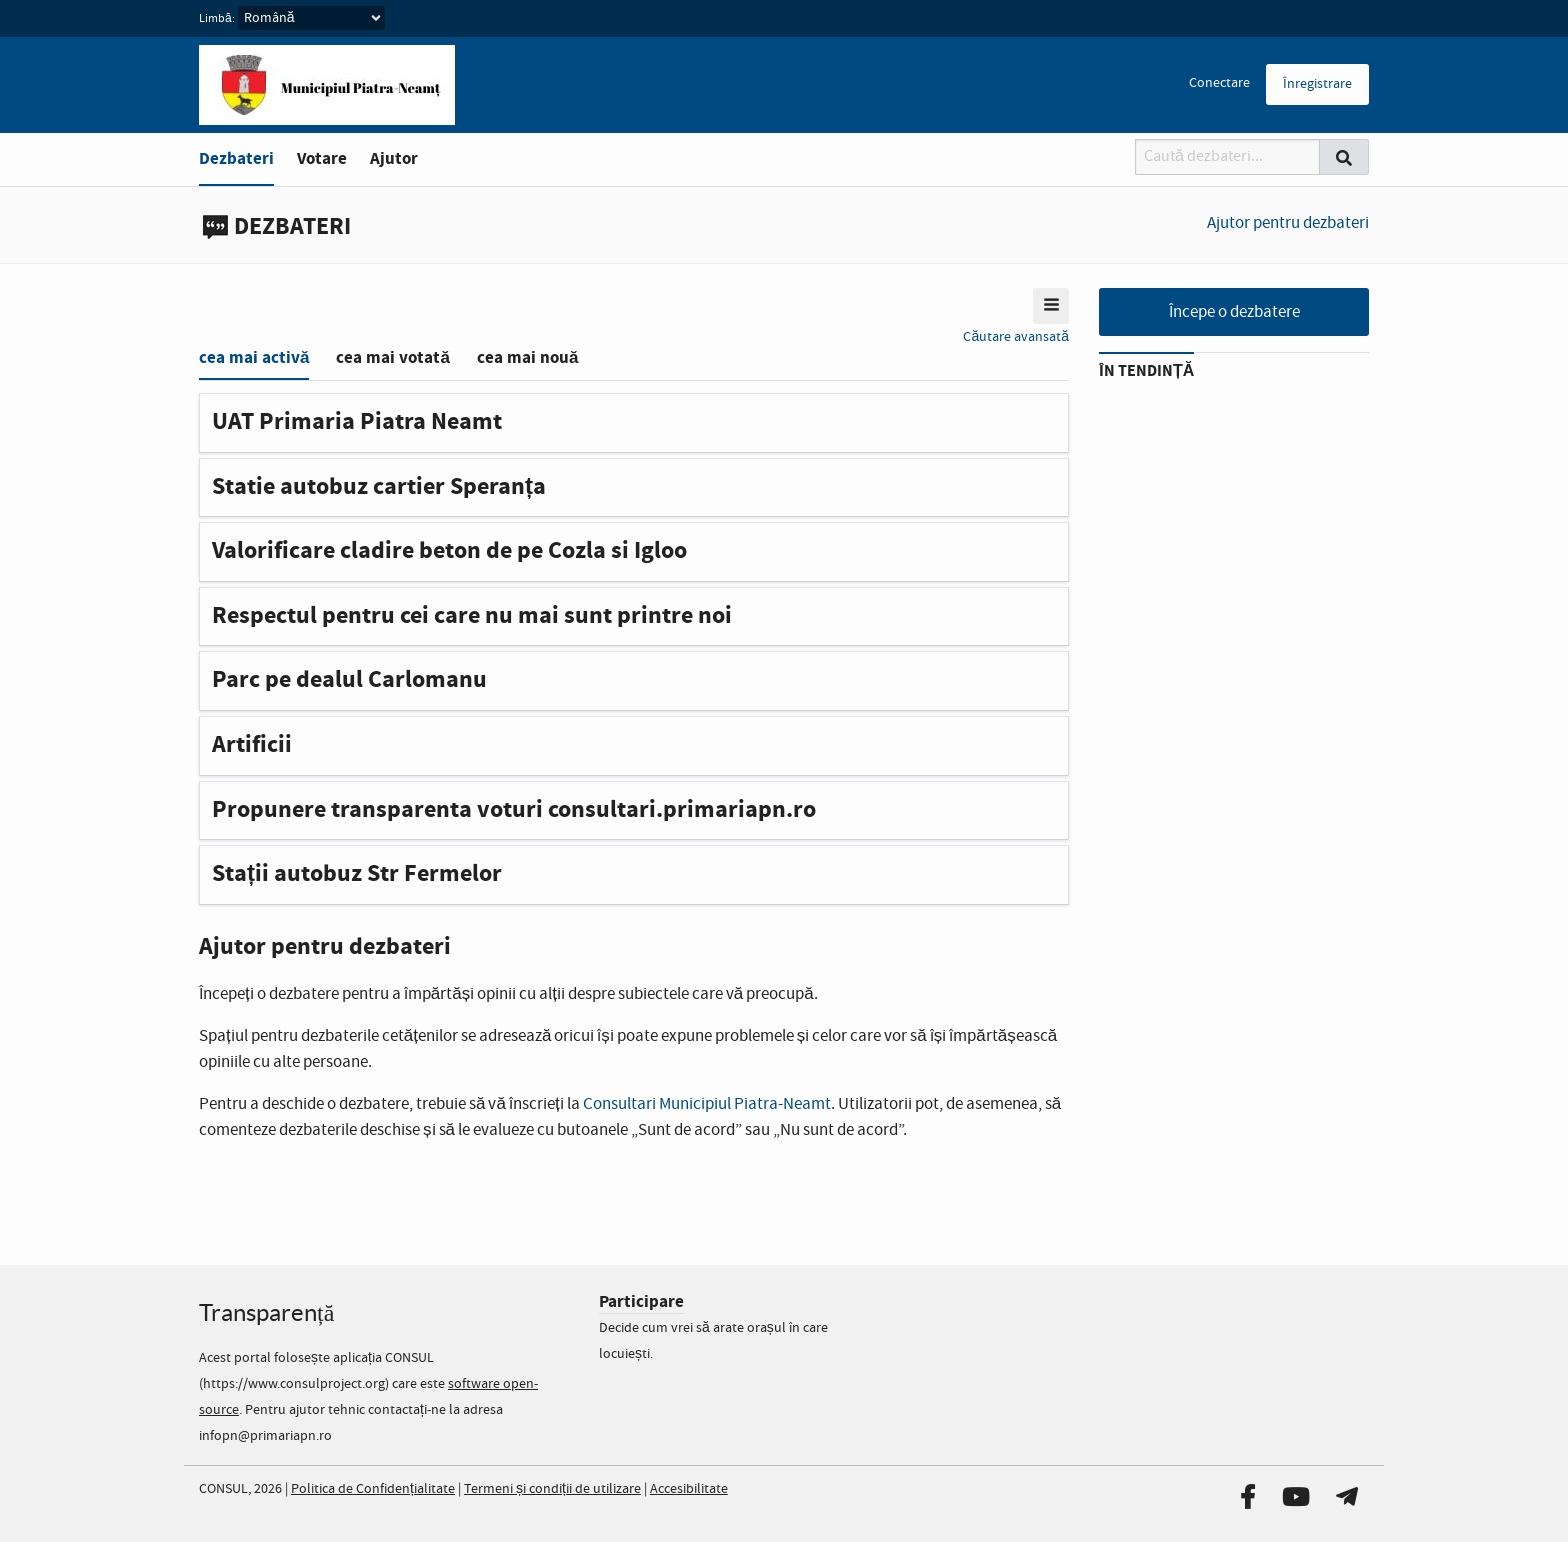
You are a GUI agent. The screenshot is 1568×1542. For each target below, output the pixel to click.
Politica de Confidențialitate (373, 1489)
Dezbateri (236, 158)
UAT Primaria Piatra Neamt (357, 422)
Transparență (266, 1312)
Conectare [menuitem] (1219, 83)
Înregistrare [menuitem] (1317, 84)
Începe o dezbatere (1234, 312)
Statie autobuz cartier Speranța (379, 487)
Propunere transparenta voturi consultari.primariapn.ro (514, 810)
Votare (322, 158)
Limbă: (217, 19)
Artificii (252, 745)
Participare (641, 1301)
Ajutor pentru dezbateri (1288, 223)
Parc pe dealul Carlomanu (349, 680)
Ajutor (394, 158)
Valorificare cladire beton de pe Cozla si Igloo (449, 551)
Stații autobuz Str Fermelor (357, 874)
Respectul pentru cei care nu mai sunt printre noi (472, 616)
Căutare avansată (1016, 337)
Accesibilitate (689, 1489)
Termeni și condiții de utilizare (552, 1489)
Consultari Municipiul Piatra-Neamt (707, 1104)
